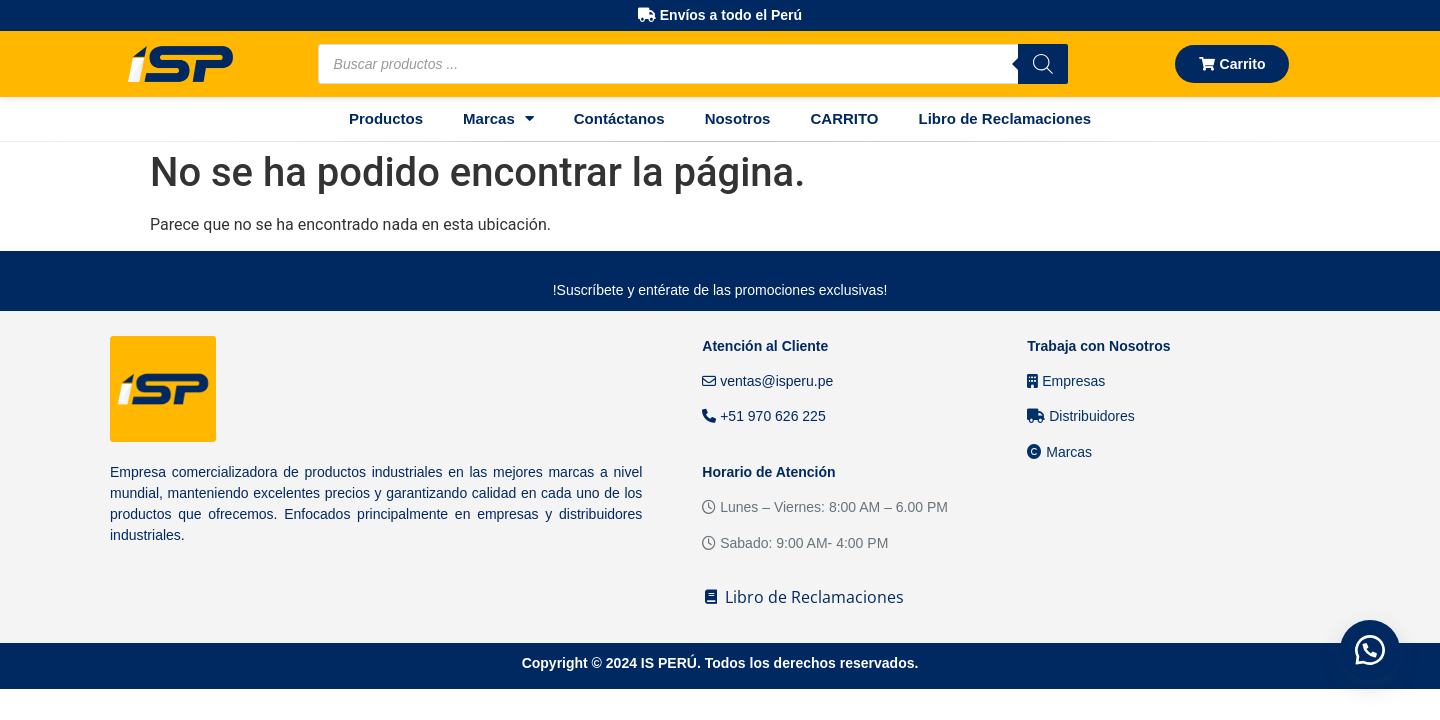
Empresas (1066, 381)
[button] (1370, 650)
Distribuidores (1080, 416)
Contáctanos (619, 118)
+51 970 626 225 (763, 416)
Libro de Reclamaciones (1005, 118)
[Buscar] (1043, 64)
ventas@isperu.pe (767, 381)
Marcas (498, 118)
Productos (386, 118)
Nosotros (738, 118)
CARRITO (844, 118)
